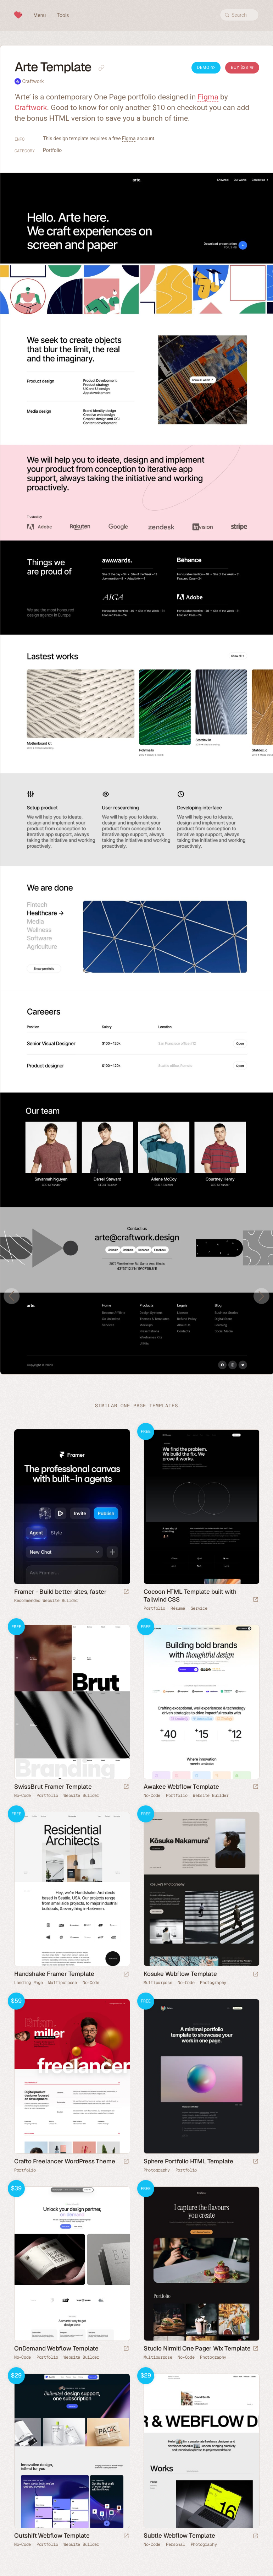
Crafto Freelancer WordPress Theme (64, 2161)
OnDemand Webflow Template (56, 2348)
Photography (213, 1982)
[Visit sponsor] (126, 1592)
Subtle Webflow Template (179, 2535)
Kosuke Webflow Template (180, 1974)
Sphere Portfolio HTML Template (188, 2161)
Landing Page (28, 1982)
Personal (175, 2544)
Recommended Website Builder (46, 1600)
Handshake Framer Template (54, 1974)
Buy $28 (242, 67)
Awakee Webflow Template (181, 1786)
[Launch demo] (255, 1600)
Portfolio (52, 150)
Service (199, 1608)
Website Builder (81, 1795)
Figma (207, 97)
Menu (39, 15)
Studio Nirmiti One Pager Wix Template (197, 2348)
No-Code (22, 1795)
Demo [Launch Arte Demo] (206, 67)
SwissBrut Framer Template (53, 1786)
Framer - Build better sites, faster (60, 1592)
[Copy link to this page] (101, 68)
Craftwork (33, 81)
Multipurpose (62, 1982)
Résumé (178, 1608)
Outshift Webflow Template (52, 2535)
